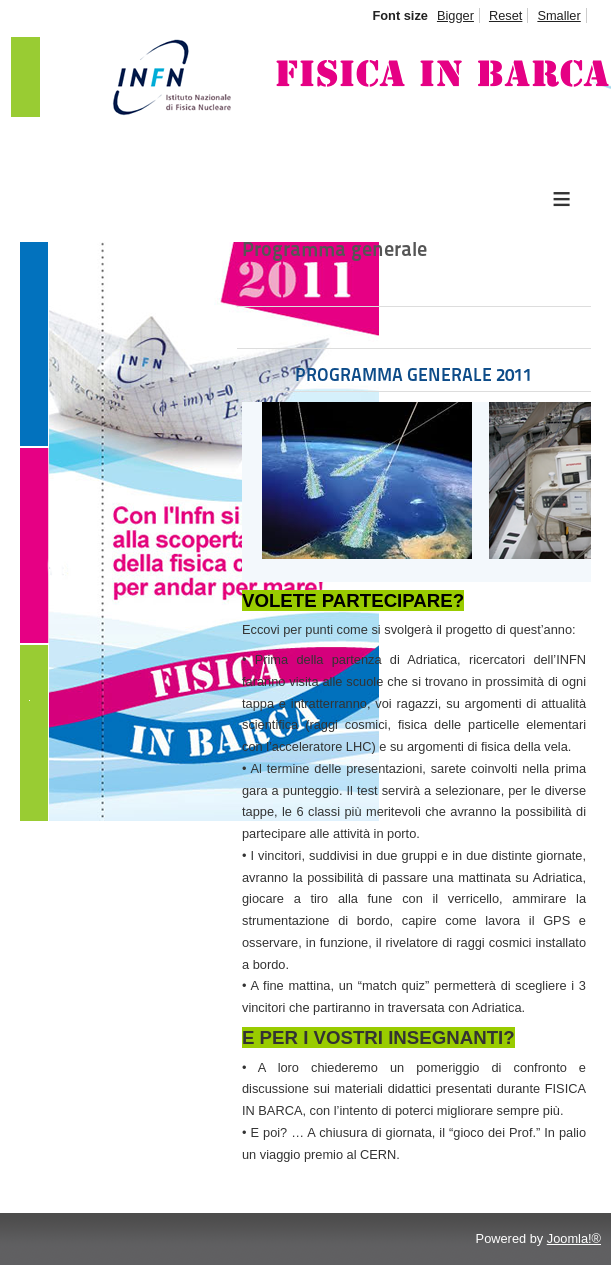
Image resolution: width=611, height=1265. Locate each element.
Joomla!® (574, 1238)
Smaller (558, 15)
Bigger (455, 15)
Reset (505, 15)
